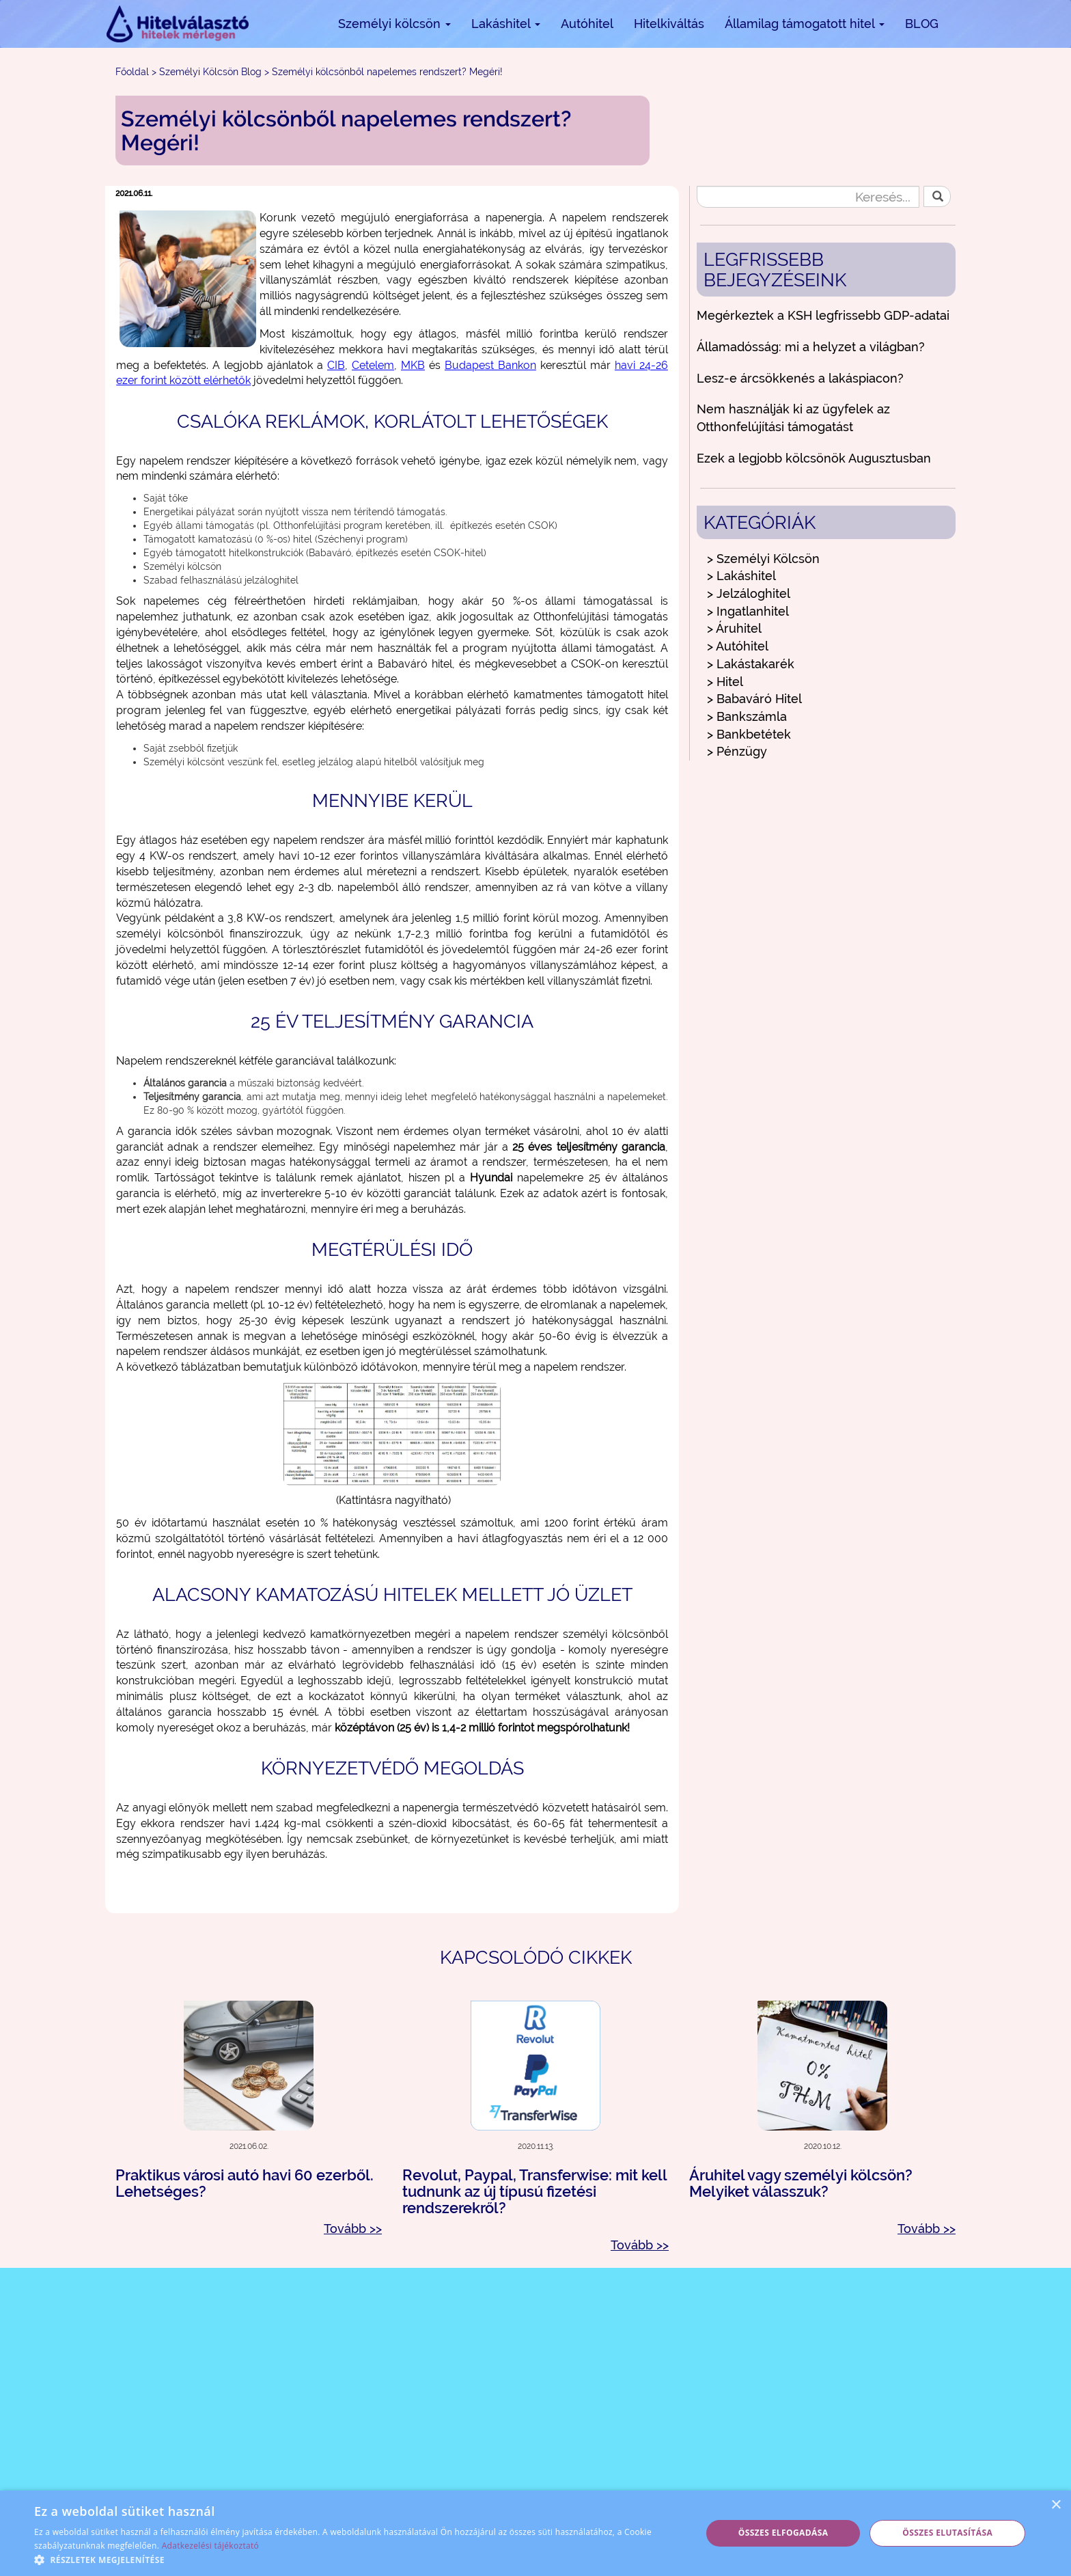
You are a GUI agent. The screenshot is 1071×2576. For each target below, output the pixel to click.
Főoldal (132, 71)
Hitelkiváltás (669, 23)
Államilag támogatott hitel (805, 23)
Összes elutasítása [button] (947, 2532)
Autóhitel (587, 23)
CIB (336, 365)
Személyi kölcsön (394, 23)
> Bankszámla (747, 716)
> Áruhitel (734, 628)
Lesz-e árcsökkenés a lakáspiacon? (800, 378)
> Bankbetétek (749, 734)
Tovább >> (353, 2228)
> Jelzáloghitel (748, 593)
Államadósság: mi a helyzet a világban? (811, 347)
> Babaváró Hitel (754, 698)
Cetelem (373, 365)
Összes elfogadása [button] (783, 2532)
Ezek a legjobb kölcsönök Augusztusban (814, 458)
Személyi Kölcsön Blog (210, 71)
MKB (413, 365)
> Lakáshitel (741, 575)
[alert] (535, 2533)
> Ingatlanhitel (748, 611)
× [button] (1056, 2505)
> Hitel (725, 681)
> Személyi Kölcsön (763, 558)
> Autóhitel (737, 646)
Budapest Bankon (490, 365)
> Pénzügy (737, 751)
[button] (358, 2559)
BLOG (921, 23)
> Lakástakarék (750, 664)
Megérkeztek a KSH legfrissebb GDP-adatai (823, 315)
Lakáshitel (505, 23)
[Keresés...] (808, 197)
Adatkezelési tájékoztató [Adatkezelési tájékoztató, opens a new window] (210, 2545)
